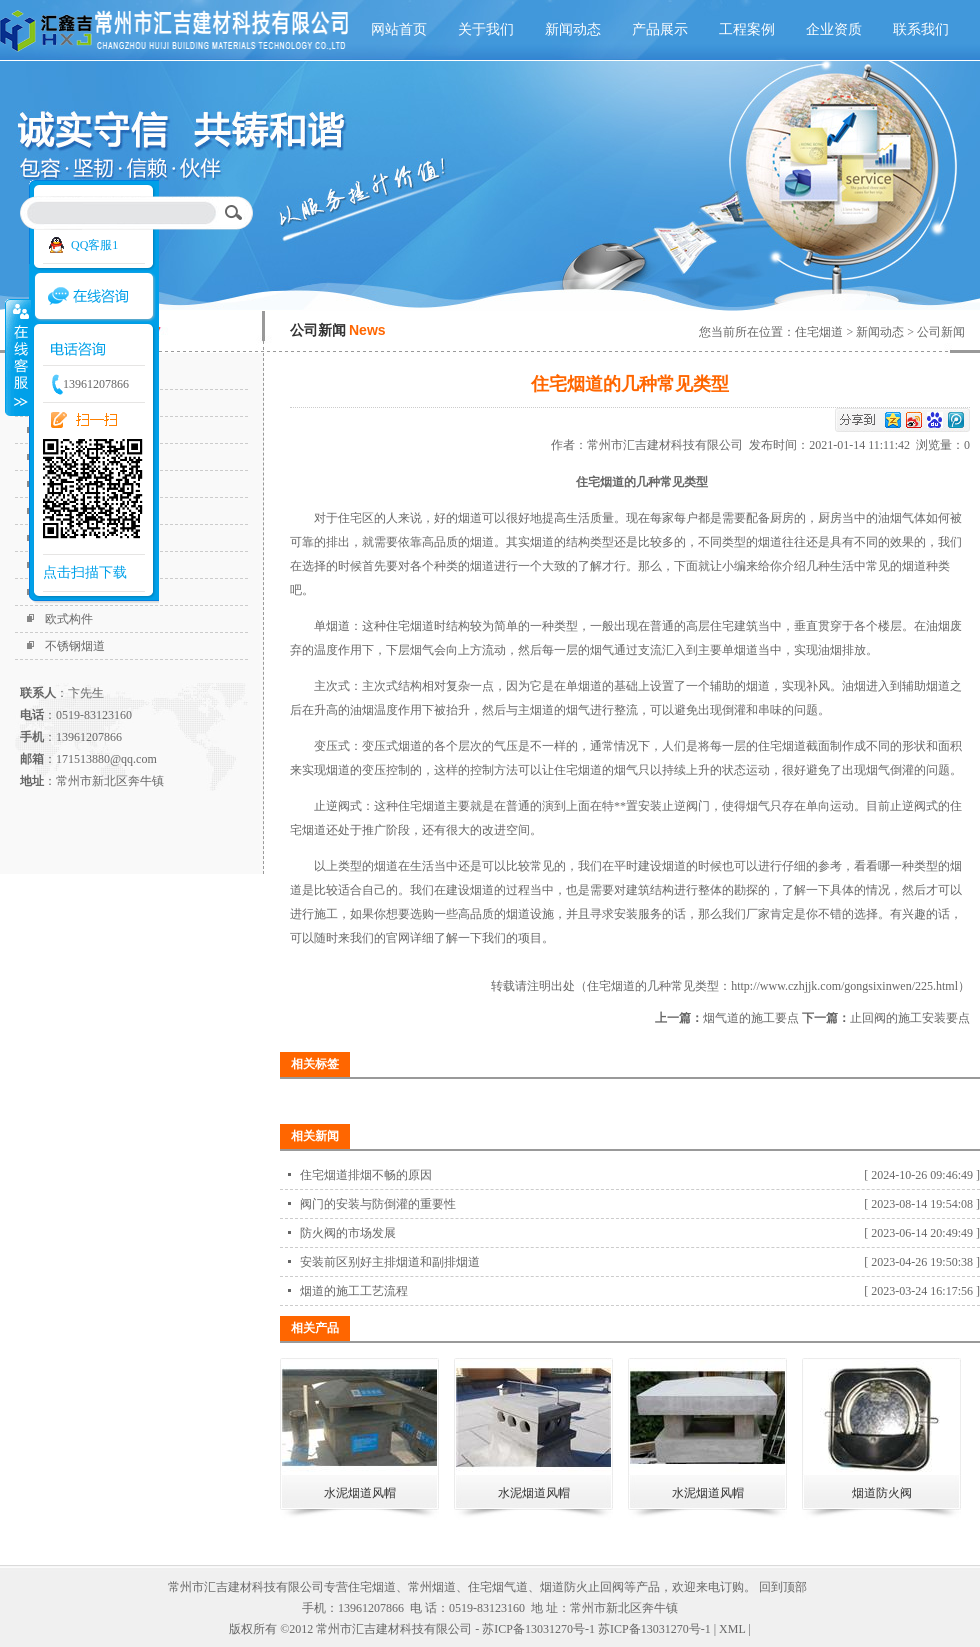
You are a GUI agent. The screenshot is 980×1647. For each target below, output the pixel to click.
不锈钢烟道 (75, 646)
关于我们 (486, 29)
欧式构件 (69, 619)
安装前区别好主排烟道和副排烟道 (390, 1262)
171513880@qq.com (106, 759)
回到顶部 (783, 1587)
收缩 (17, 357)
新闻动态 (573, 29)
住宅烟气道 (498, 1587)
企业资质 (834, 29)
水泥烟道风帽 (360, 1493)
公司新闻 (941, 332)
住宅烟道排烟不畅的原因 (366, 1175)
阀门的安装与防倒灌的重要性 (378, 1204)
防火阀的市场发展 (348, 1233)
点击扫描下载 (85, 572)
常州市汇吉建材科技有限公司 (668, 445)
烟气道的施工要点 (751, 1018)
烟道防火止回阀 (582, 1587)
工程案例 (747, 29)
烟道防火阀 (882, 1493)
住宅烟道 (819, 332)
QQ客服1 (94, 245)
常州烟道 (432, 1587)
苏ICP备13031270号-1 (654, 1629)
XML (732, 1629)
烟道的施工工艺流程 (354, 1291)
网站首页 (399, 29)
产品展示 (660, 29)
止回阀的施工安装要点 (910, 1018)
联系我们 (921, 29)
